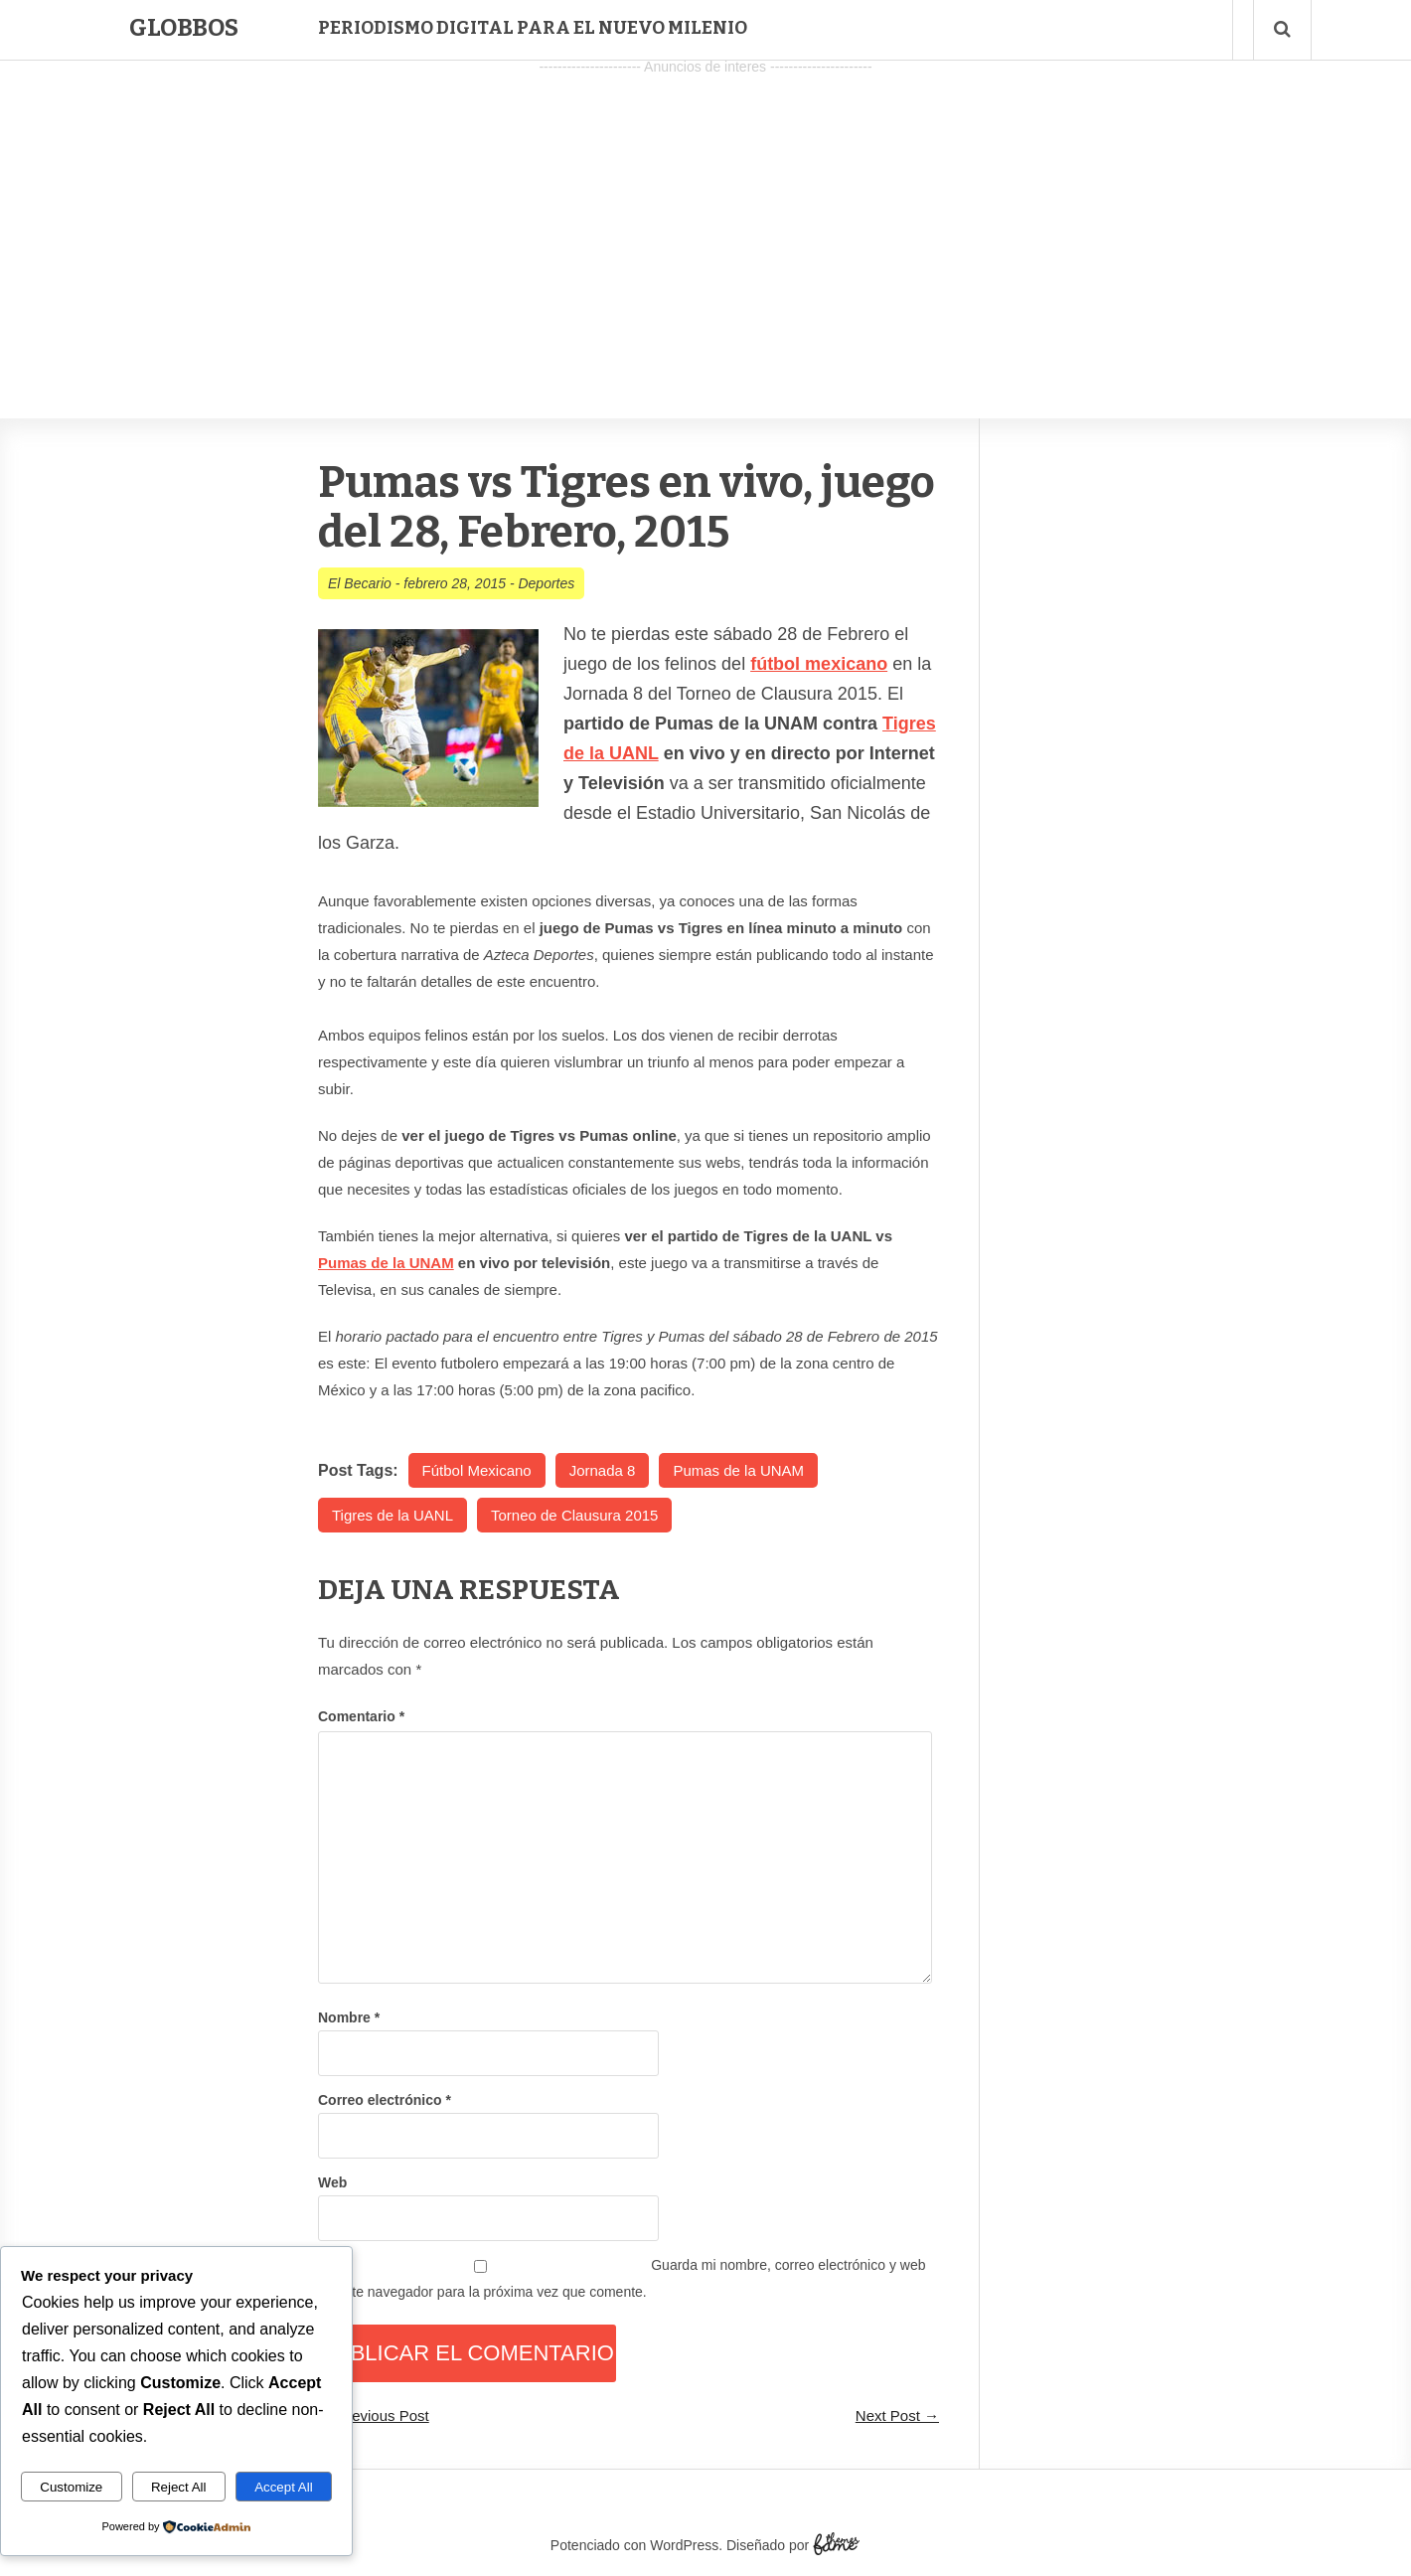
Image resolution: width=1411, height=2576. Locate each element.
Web (332, 2182)
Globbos (183, 28)
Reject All (179, 2487)
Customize (71, 2487)
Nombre (349, 2017)
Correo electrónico (384, 2100)
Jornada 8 (602, 1470)
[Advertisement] (705, 219)
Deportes (546, 583)
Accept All (283, 2487)
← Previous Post (373, 2415)
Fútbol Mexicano (477, 1470)
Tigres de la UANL (392, 1515)
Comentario (361, 1716)
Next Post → (897, 2415)
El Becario (360, 583)
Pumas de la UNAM (386, 1262)
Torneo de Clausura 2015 (574, 1515)
